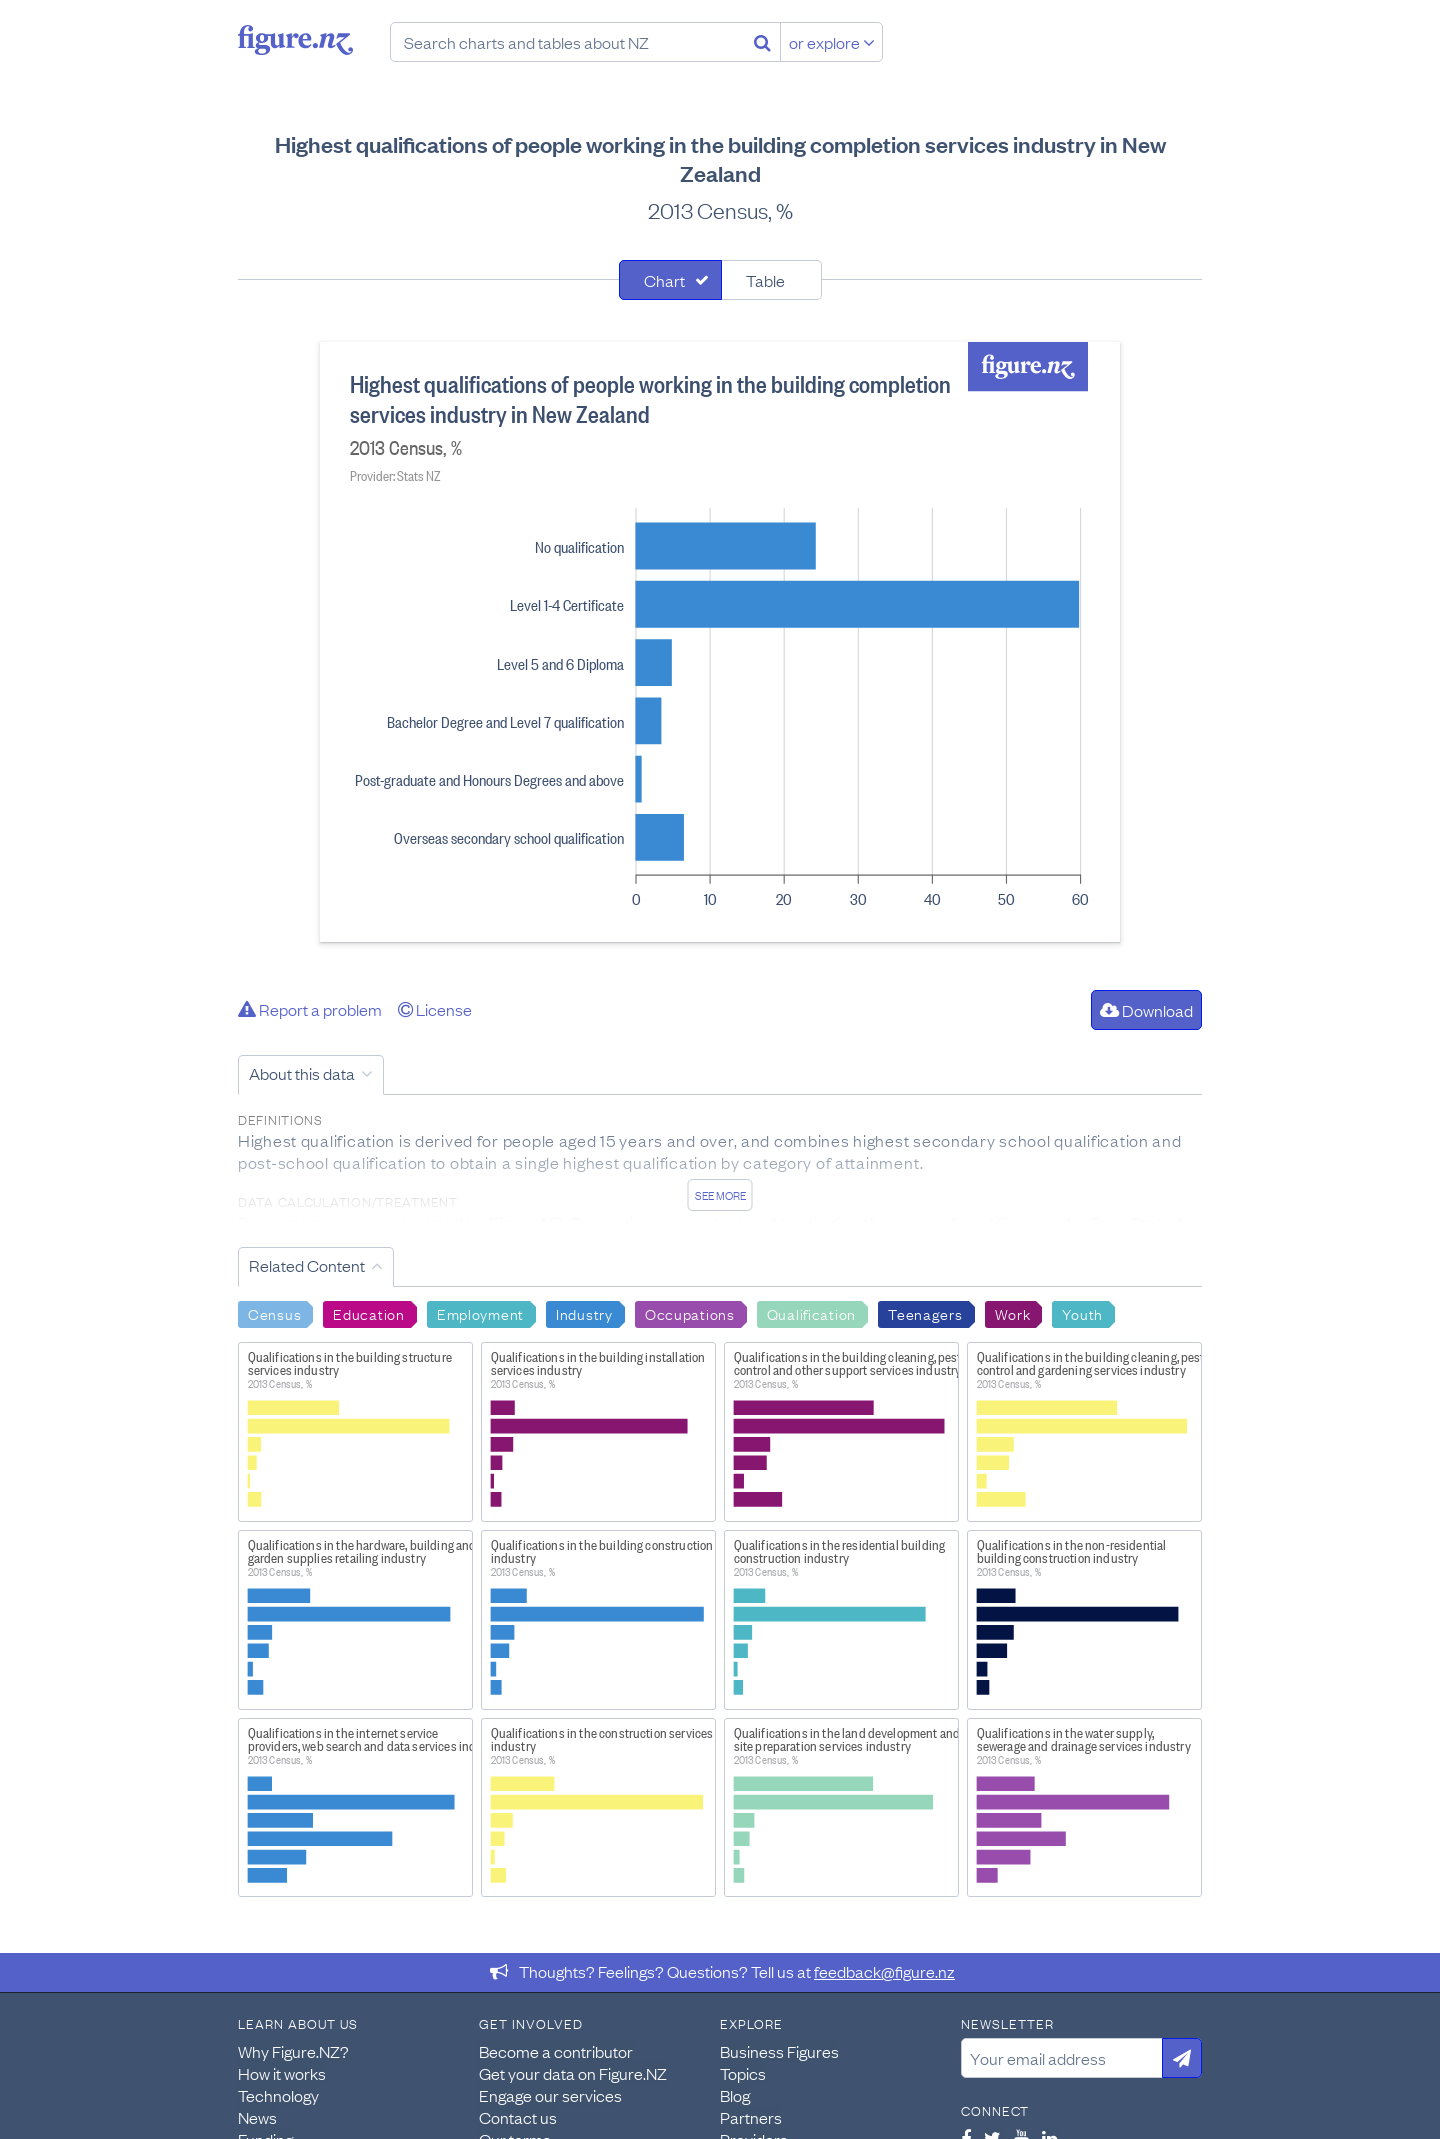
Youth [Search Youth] (1082, 1313)
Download (1146, 1010)
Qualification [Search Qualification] (811, 1313)
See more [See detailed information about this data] (720, 1195)
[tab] (670, 280)
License (435, 1009)
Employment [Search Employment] (480, 1313)
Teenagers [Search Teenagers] (925, 1313)
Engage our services (550, 2095)
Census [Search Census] (274, 1313)
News (257, 2117)
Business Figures (779, 2051)
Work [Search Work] (1013, 1313)
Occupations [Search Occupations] (690, 1313)
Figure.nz (295, 40)
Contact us (518, 2117)
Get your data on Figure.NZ (573, 2073)
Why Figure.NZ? (293, 2051)
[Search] (762, 42)
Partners (751, 2117)
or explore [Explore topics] (832, 42)
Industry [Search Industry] (584, 1313)
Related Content (307, 1265)
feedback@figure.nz (884, 1971)
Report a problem (310, 1009)
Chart (664, 280)
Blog (735, 2095)
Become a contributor (556, 2051)
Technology (278, 2095)
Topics (743, 2073)
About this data (302, 1073)
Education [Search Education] (368, 1313)
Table (765, 280)
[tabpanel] (720, 642)
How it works (282, 2073)
